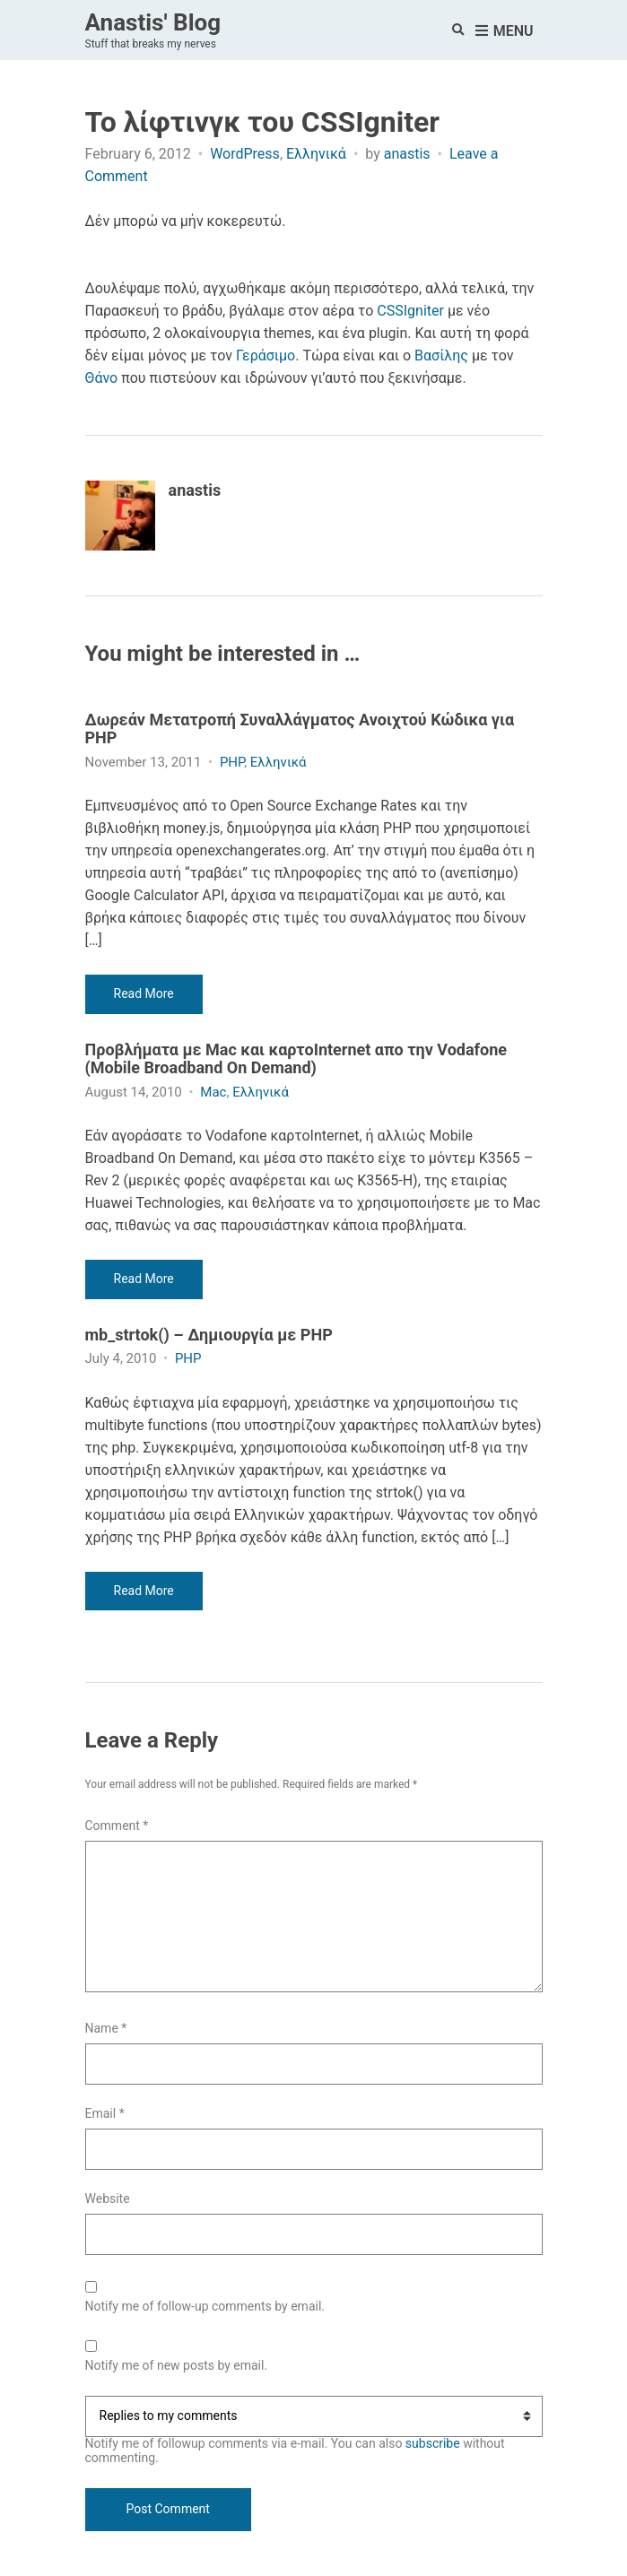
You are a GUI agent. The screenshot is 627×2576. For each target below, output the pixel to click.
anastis (407, 153)
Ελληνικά (316, 153)
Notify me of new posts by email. (176, 2365)
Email (105, 2114)
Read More (144, 993)
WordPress (245, 153)
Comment (117, 1826)
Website (107, 2199)
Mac (213, 1092)
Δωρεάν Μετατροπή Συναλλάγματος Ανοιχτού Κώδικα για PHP (300, 729)
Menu (504, 31)
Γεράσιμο (265, 355)
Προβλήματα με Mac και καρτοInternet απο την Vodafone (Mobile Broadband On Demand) (296, 1059)
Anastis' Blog (153, 22)
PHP (232, 762)
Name (106, 2028)
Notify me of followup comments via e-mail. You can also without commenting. (314, 2430)
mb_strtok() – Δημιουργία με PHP (209, 1334)
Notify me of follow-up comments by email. (205, 2306)
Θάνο (101, 377)
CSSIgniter (410, 310)
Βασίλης (441, 355)
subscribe (432, 2443)
